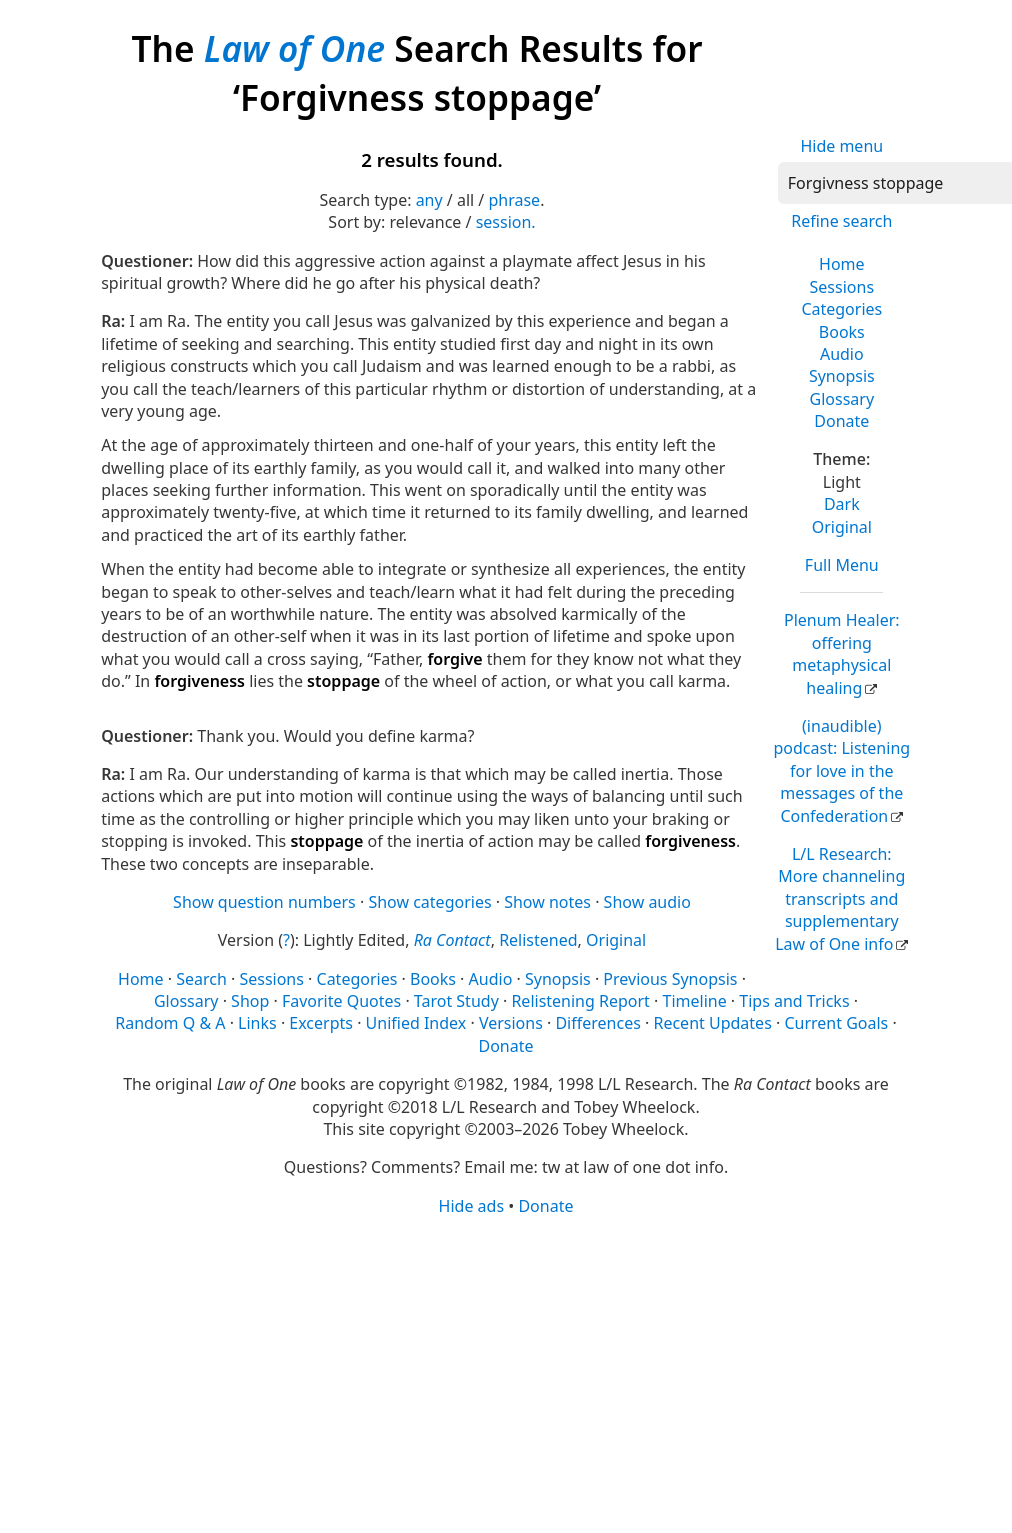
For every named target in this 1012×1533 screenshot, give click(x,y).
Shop (250, 1001)
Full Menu (842, 565)
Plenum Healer (842, 653)
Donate (841, 421)
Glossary (842, 399)
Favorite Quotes (341, 1001)
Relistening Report (580, 1001)
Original (842, 527)
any (429, 200)
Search (201, 979)
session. (506, 222)
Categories (841, 309)
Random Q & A (170, 1023)
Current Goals (836, 1023)
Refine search (841, 221)
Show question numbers (264, 902)
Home (842, 264)
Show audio (647, 902)
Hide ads (472, 1206)
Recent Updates (712, 1023)
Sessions (842, 287)
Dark (842, 504)
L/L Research (840, 899)
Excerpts (321, 1023)
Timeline (695, 1001)
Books (842, 332)
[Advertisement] (499, 1373)
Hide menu (841, 146)
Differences (597, 1023)
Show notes (547, 902)
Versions (511, 1023)
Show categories (429, 902)
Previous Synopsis (670, 979)
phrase (514, 200)
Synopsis (842, 376)
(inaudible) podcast (841, 771)
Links (257, 1023)
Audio (842, 354)
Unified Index (416, 1023)
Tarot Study (456, 1001)
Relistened (538, 940)
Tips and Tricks (794, 1001)
